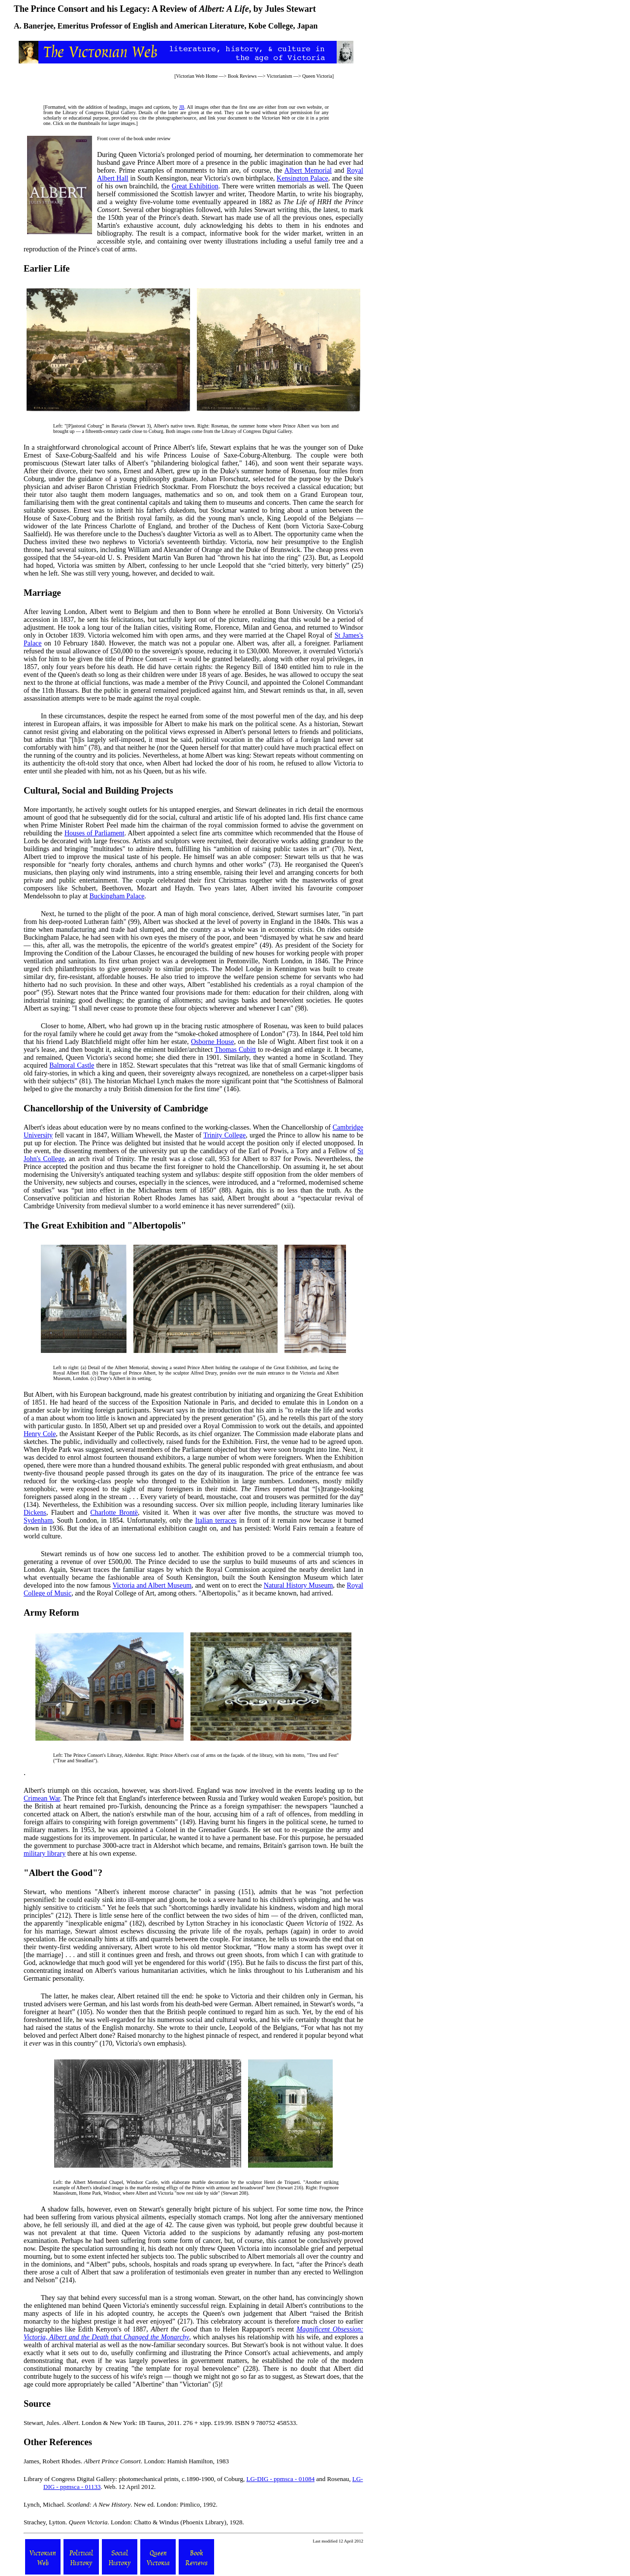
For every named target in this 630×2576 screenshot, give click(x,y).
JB (182, 107)
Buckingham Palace (117, 896)
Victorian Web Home (197, 76)
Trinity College (224, 1135)
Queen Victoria (317, 76)
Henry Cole (40, 1434)
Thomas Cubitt (235, 1049)
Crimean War (42, 1798)
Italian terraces (215, 1520)
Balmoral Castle (71, 1065)
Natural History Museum (298, 1585)
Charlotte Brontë (114, 1512)
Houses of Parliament (94, 833)
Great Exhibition (195, 186)
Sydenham (38, 1520)
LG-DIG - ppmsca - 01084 (281, 2479)
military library (44, 1853)
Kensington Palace (302, 178)
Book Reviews (242, 76)
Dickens (35, 1512)
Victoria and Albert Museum (151, 1585)
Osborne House (212, 1041)
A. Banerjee (34, 26)
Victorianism (279, 76)
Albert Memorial (308, 170)
